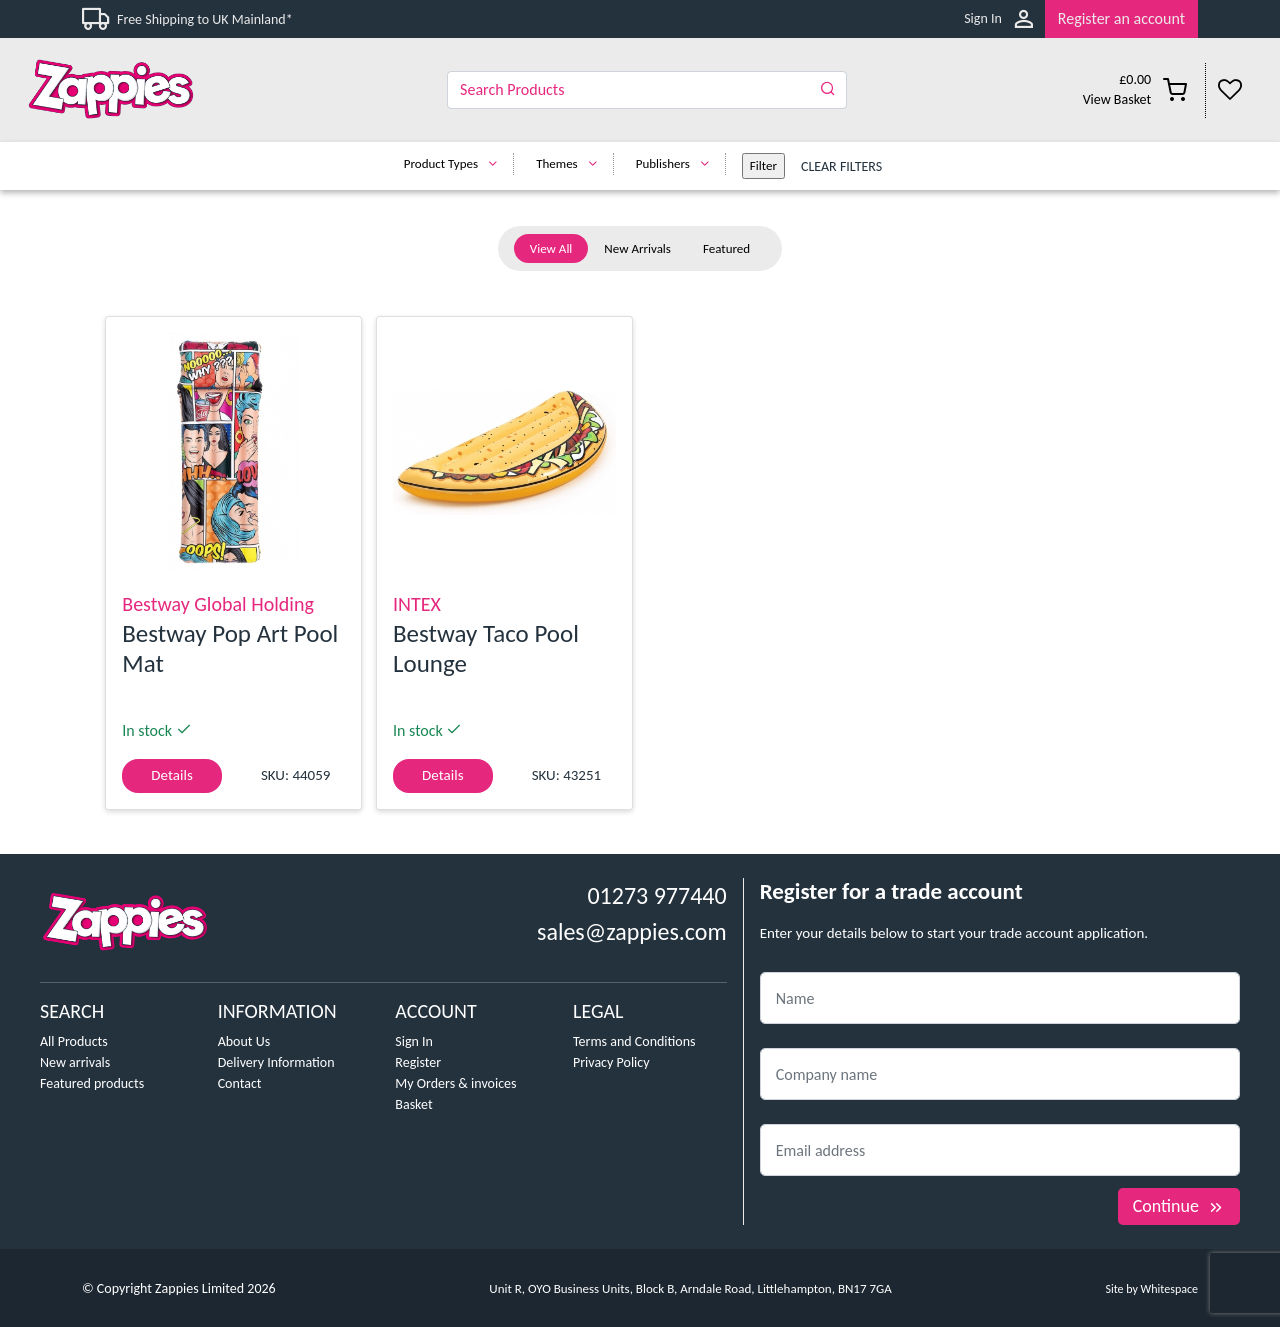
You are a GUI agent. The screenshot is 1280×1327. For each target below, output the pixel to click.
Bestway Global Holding (218, 604)
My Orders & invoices (455, 1083)
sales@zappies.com (632, 931)
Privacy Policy (611, 1062)
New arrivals (75, 1062)
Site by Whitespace (1151, 1289)
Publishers (677, 163)
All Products (74, 1041)
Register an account (1121, 18)
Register (418, 1062)
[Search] (647, 90)
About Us (244, 1041)
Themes (571, 163)
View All (551, 248)
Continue (1179, 1206)
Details (171, 775)
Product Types (455, 163)
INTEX (417, 604)
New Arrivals (637, 248)
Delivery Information (276, 1062)
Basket (413, 1104)
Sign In (983, 18)
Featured (726, 248)
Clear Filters (841, 166)
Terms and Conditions (634, 1041)
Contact (240, 1083)
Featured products (92, 1083)
